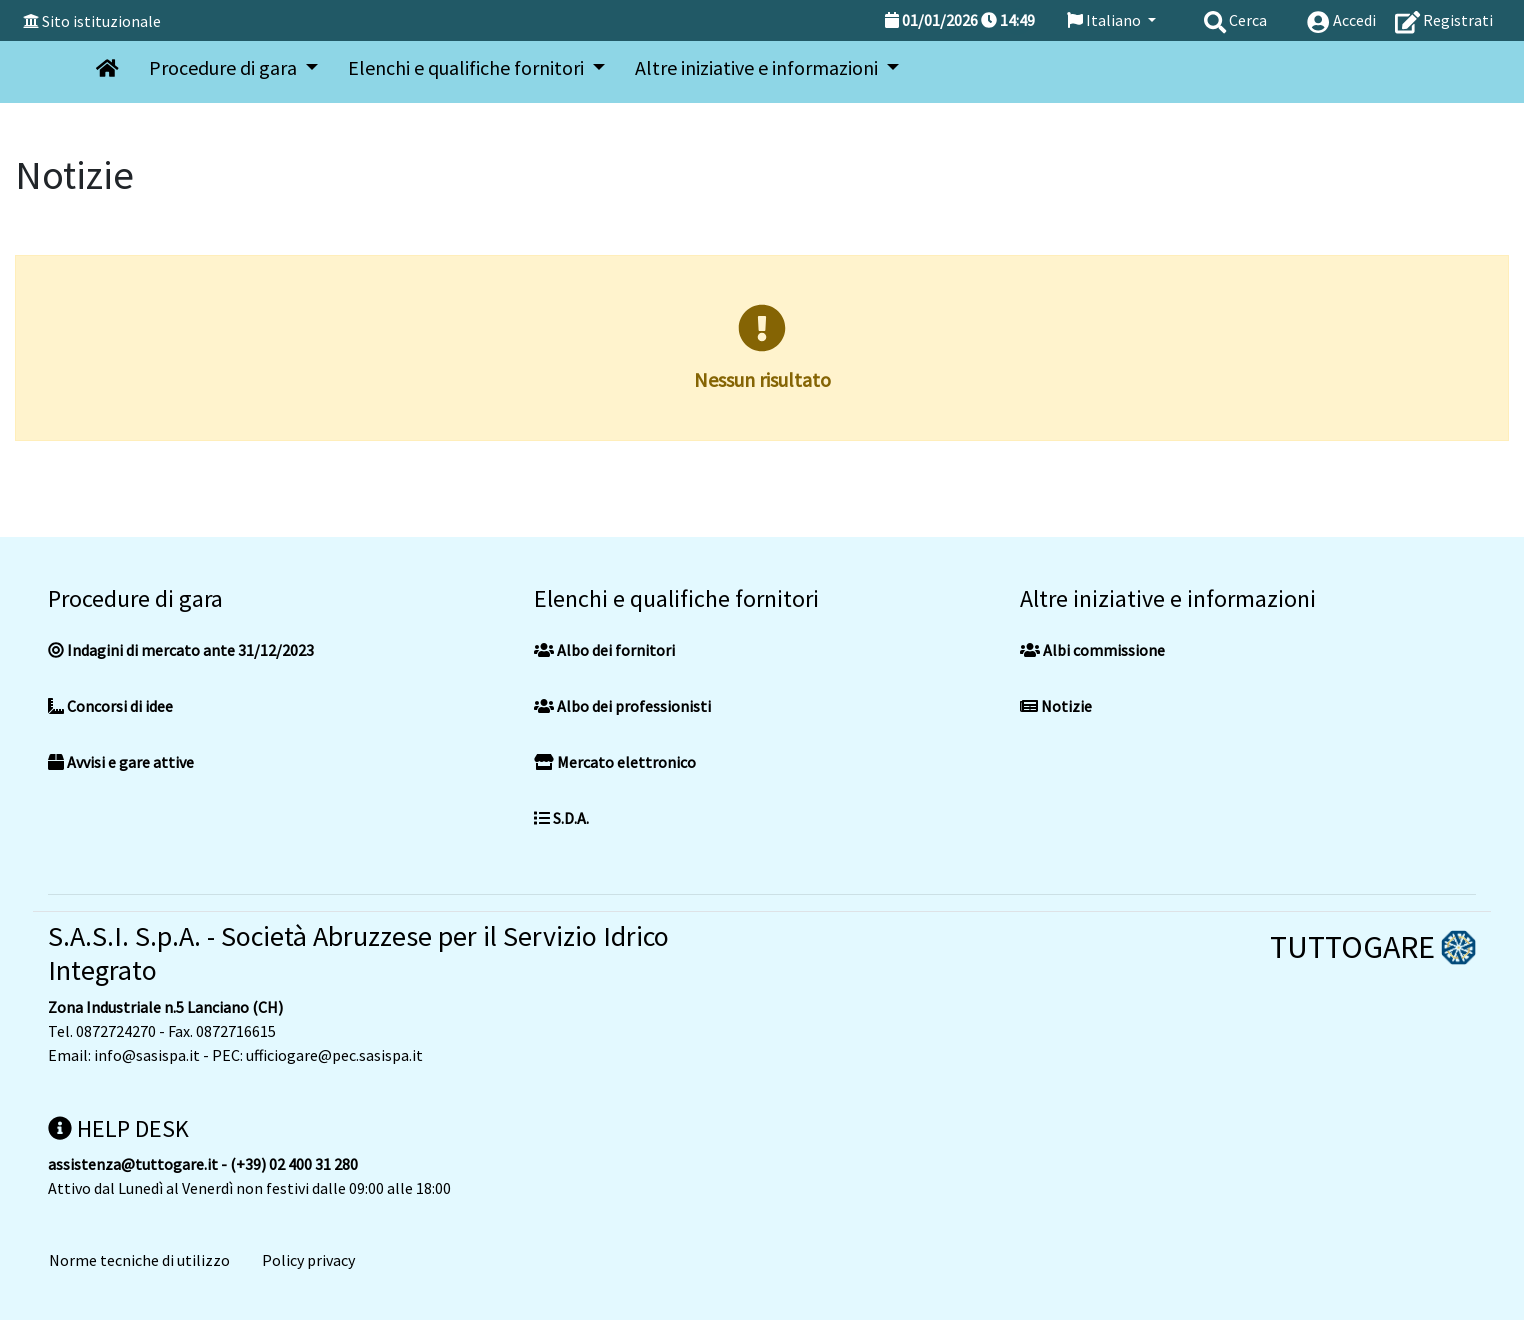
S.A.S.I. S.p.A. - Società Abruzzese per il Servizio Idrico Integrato (358, 953)
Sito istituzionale (101, 21)
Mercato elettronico (615, 762)
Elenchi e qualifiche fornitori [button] (468, 67)
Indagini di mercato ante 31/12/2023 (181, 650)
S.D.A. (561, 818)
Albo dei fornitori (604, 650)
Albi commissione (1092, 650)
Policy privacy (308, 1260)
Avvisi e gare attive (121, 762)
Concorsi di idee (110, 706)
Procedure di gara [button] (225, 67)
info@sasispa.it (147, 1055)
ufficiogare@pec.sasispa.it (334, 1055)
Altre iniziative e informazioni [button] (758, 67)
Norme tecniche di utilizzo (139, 1260)
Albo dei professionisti (622, 706)
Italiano (1105, 20)
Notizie (1056, 706)
